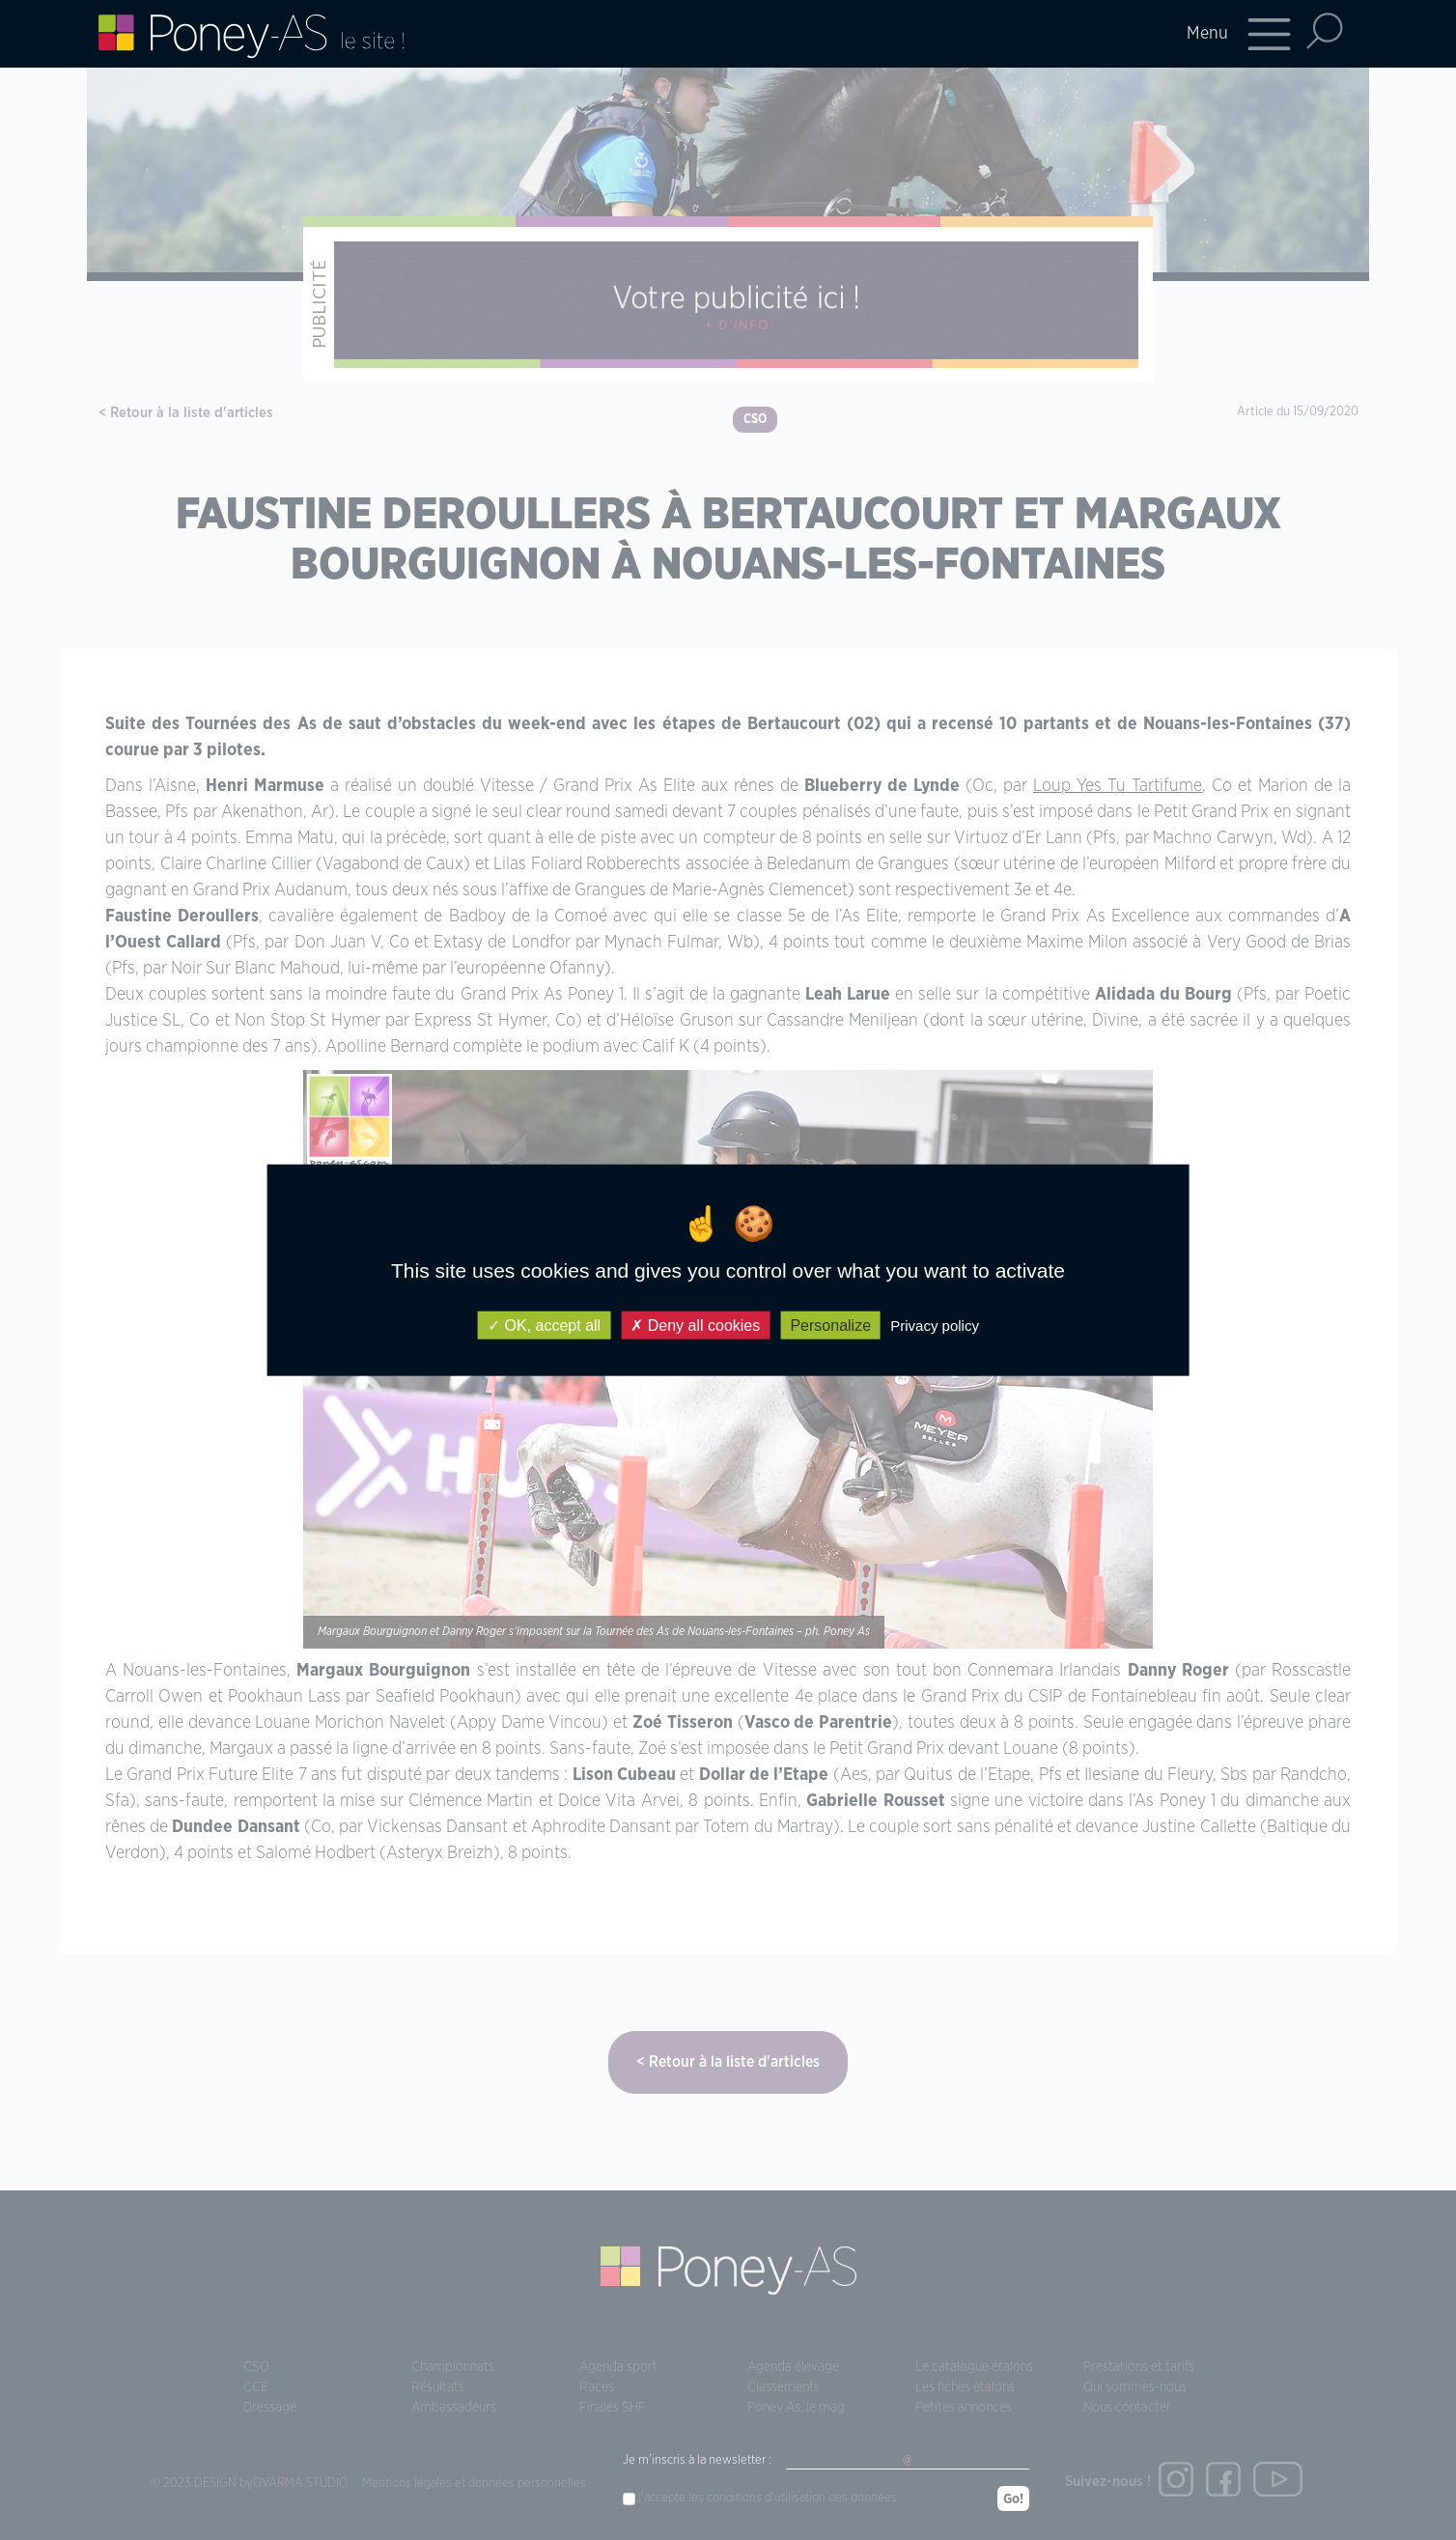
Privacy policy (934, 1324)
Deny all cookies (695, 1324)
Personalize (830, 1324)
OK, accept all (544, 1324)
